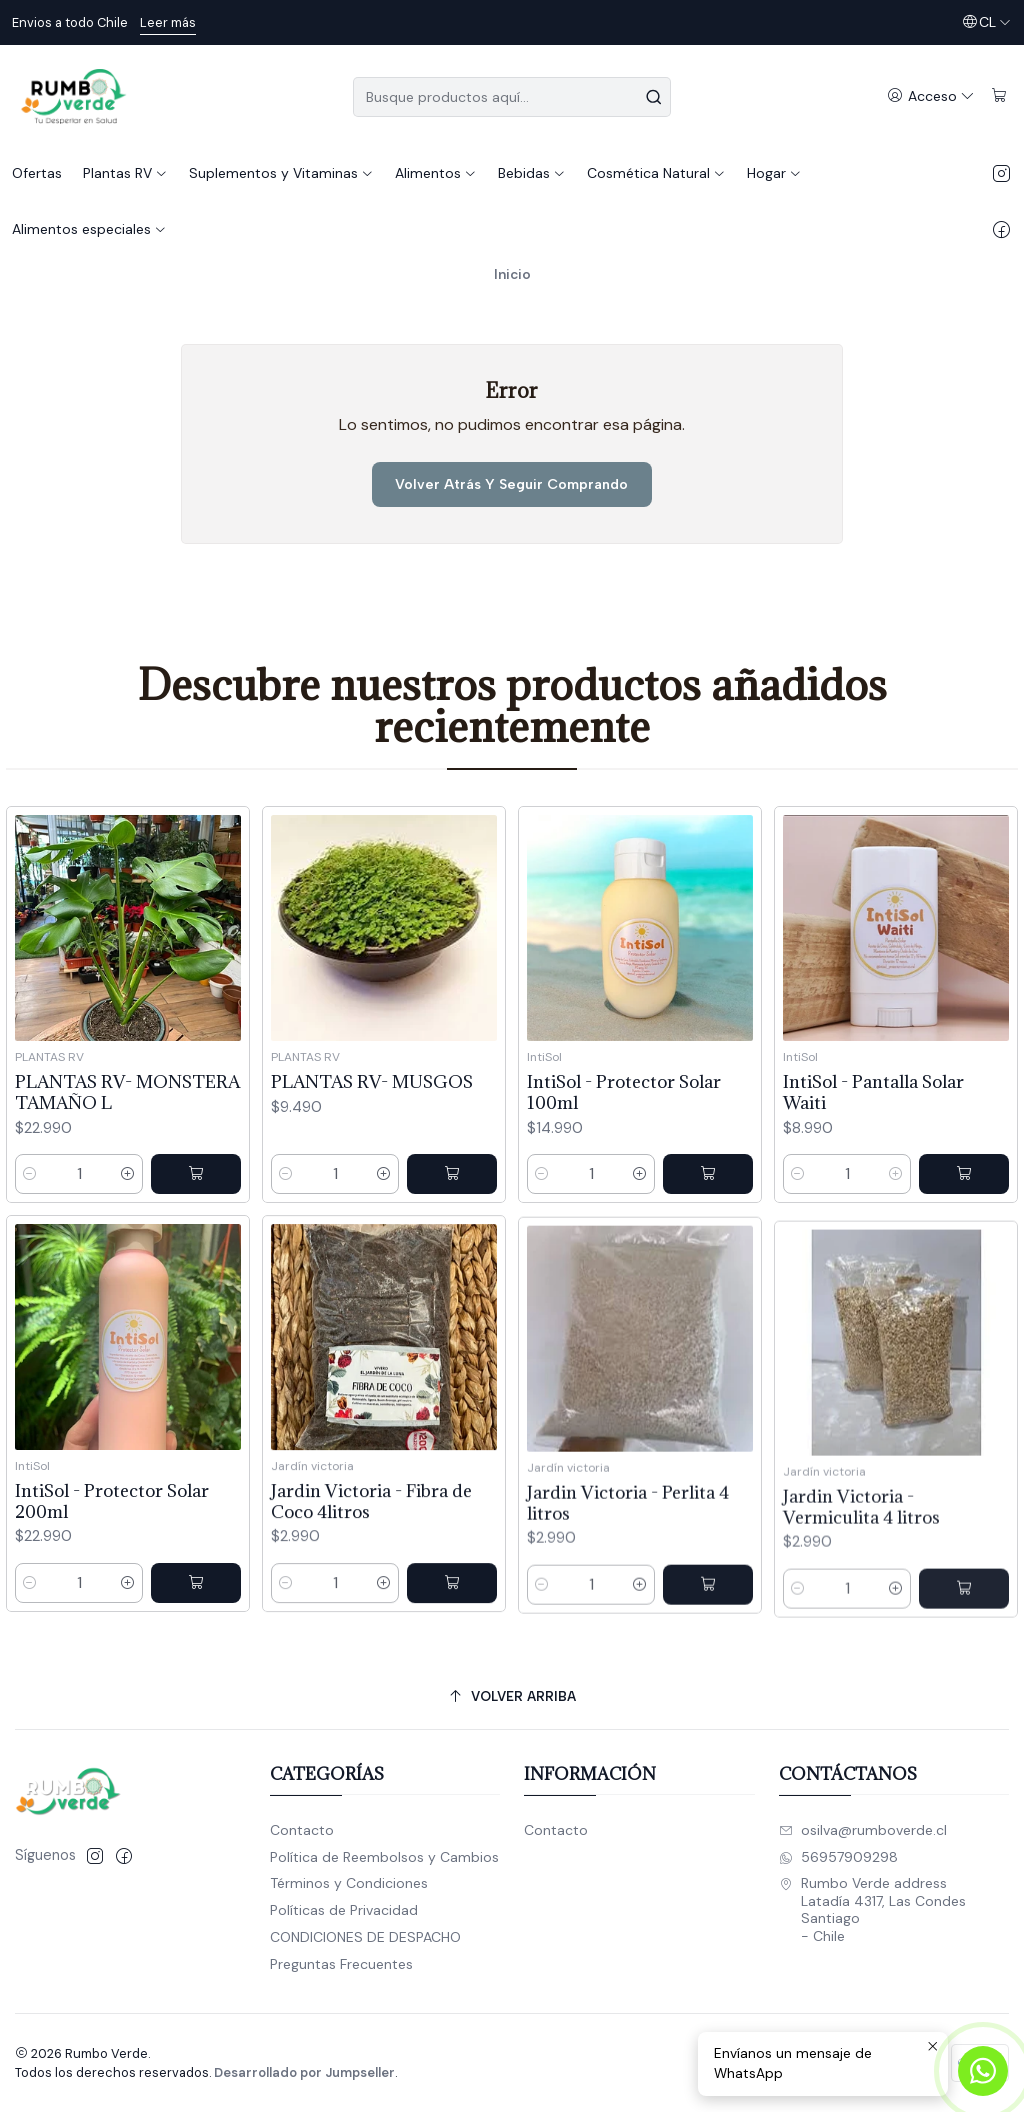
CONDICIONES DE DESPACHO (365, 1937)
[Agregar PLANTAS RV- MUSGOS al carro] (452, 1209)
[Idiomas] (986, 22)
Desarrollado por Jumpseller (304, 2072)
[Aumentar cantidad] (128, 1193)
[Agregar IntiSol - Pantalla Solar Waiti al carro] (964, 1260)
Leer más (168, 22)
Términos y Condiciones (349, 1883)
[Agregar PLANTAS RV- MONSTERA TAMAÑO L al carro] (196, 1193)
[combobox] (511, 97)
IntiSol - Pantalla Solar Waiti (873, 1178)
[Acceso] (931, 96)
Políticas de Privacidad (344, 1910)
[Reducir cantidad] (30, 1193)
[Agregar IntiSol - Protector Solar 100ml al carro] (708, 1233)
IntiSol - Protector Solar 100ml (624, 1151)
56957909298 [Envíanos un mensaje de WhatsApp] (838, 1857)
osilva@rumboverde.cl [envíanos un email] (863, 1830)
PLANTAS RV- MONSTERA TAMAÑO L (127, 1112)
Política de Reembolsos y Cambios (384, 1857)
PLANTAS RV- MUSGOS (372, 1116)
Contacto (302, 1830)
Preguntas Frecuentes (341, 1964)
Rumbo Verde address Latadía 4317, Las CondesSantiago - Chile (872, 1909)
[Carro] (999, 96)
